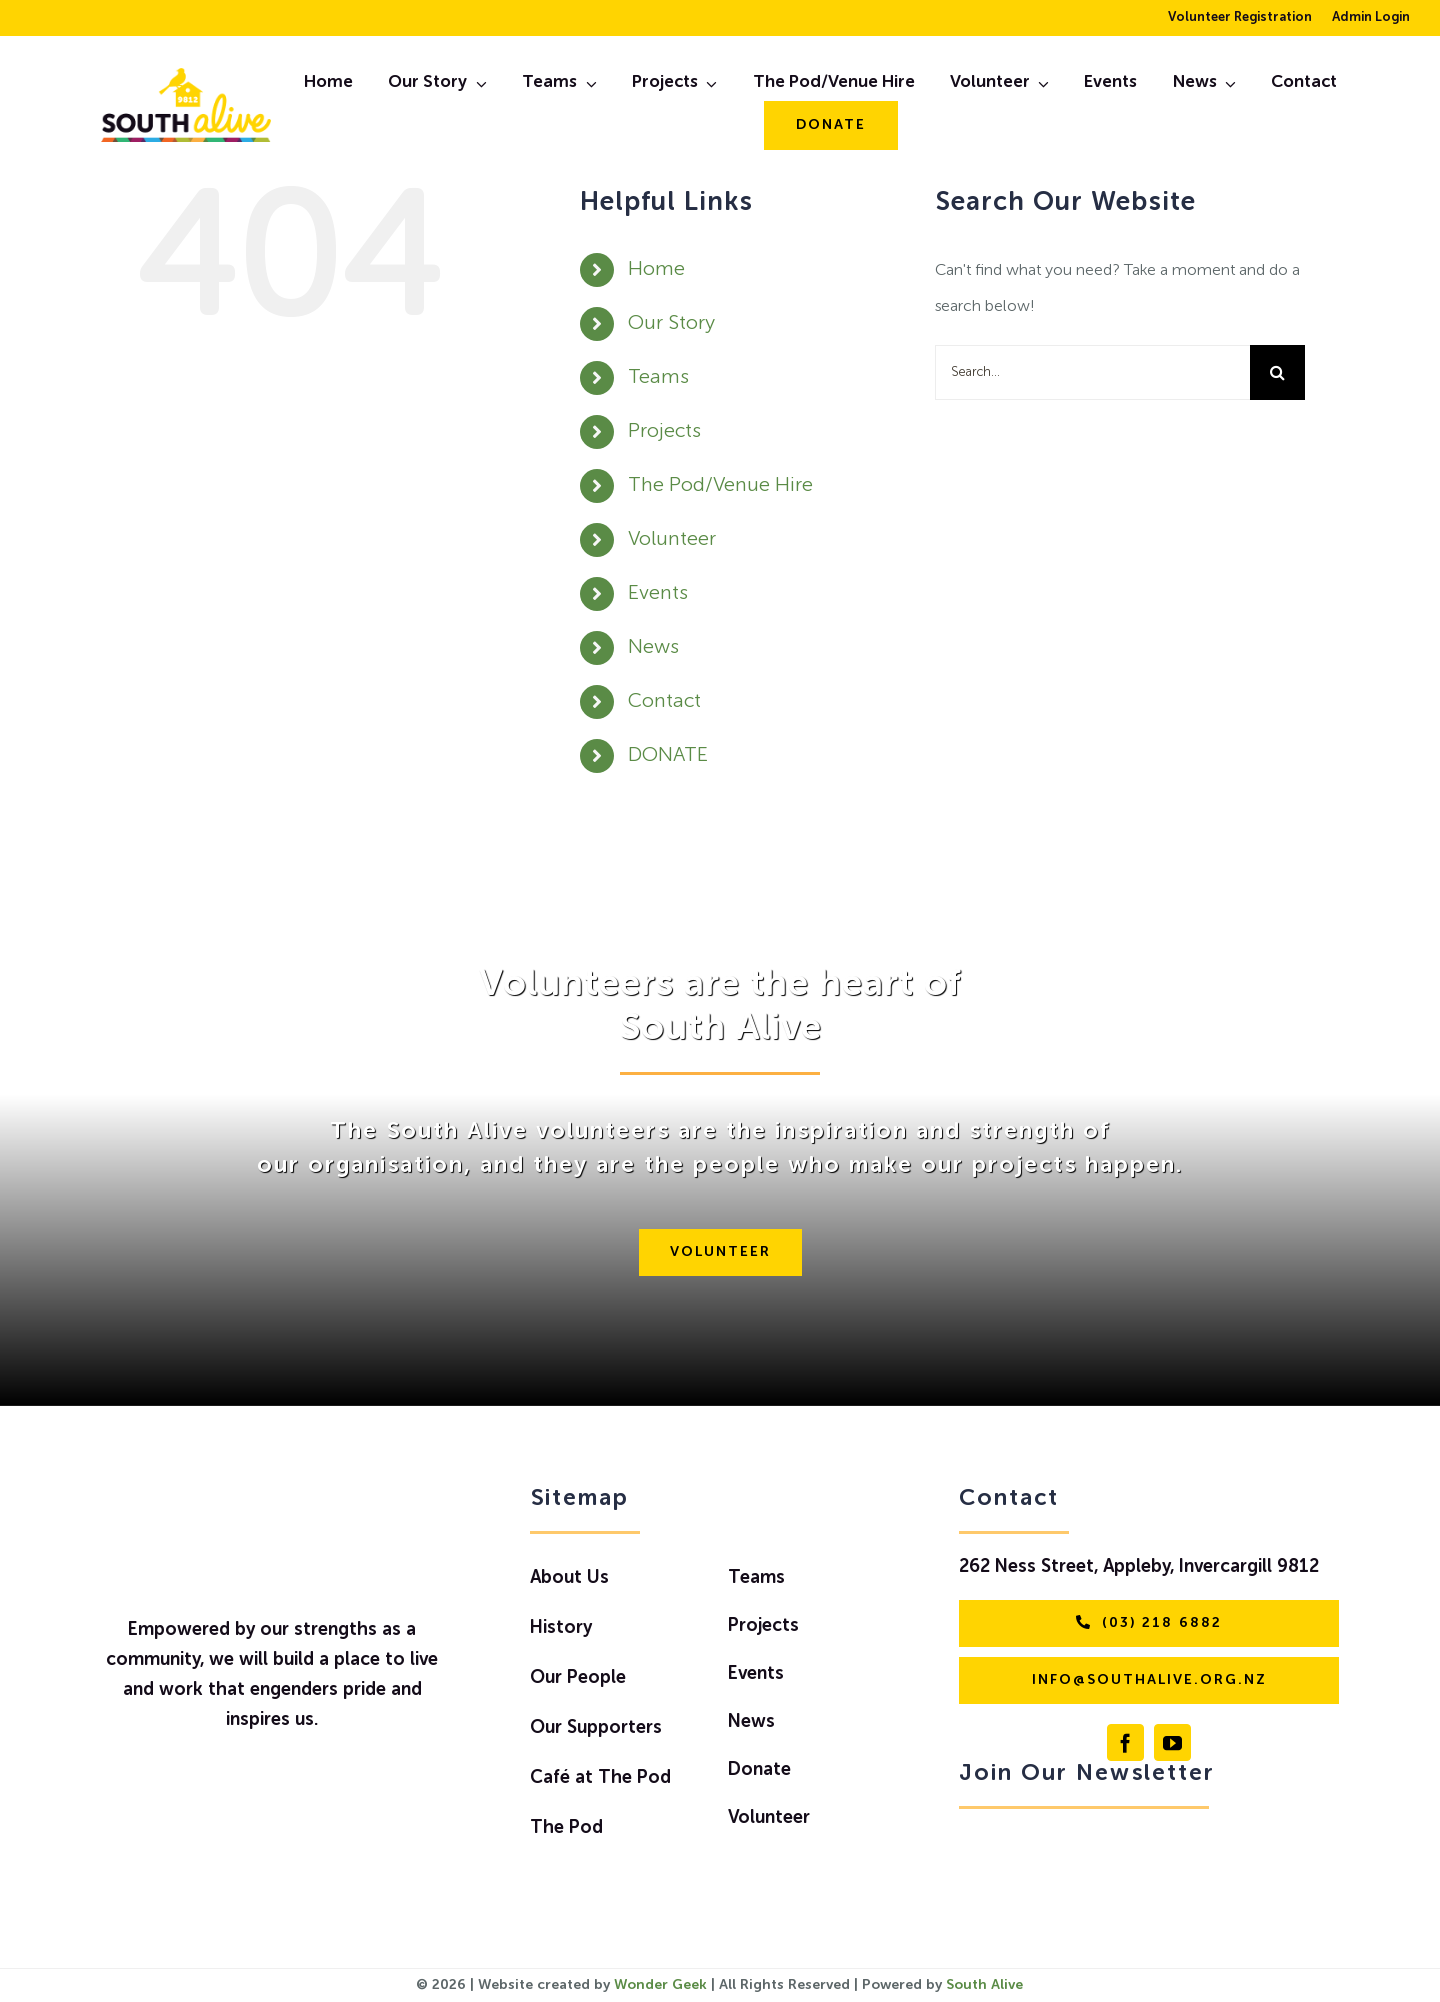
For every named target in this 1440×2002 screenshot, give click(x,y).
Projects (664, 432)
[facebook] (1125, 1742)
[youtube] (1172, 1742)
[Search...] (1092, 372)
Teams (658, 378)
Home (656, 270)
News (653, 648)
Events (658, 594)
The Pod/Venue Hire (720, 486)
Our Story (671, 324)
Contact (664, 702)
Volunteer (672, 540)
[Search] (1277, 372)
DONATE (668, 756)
